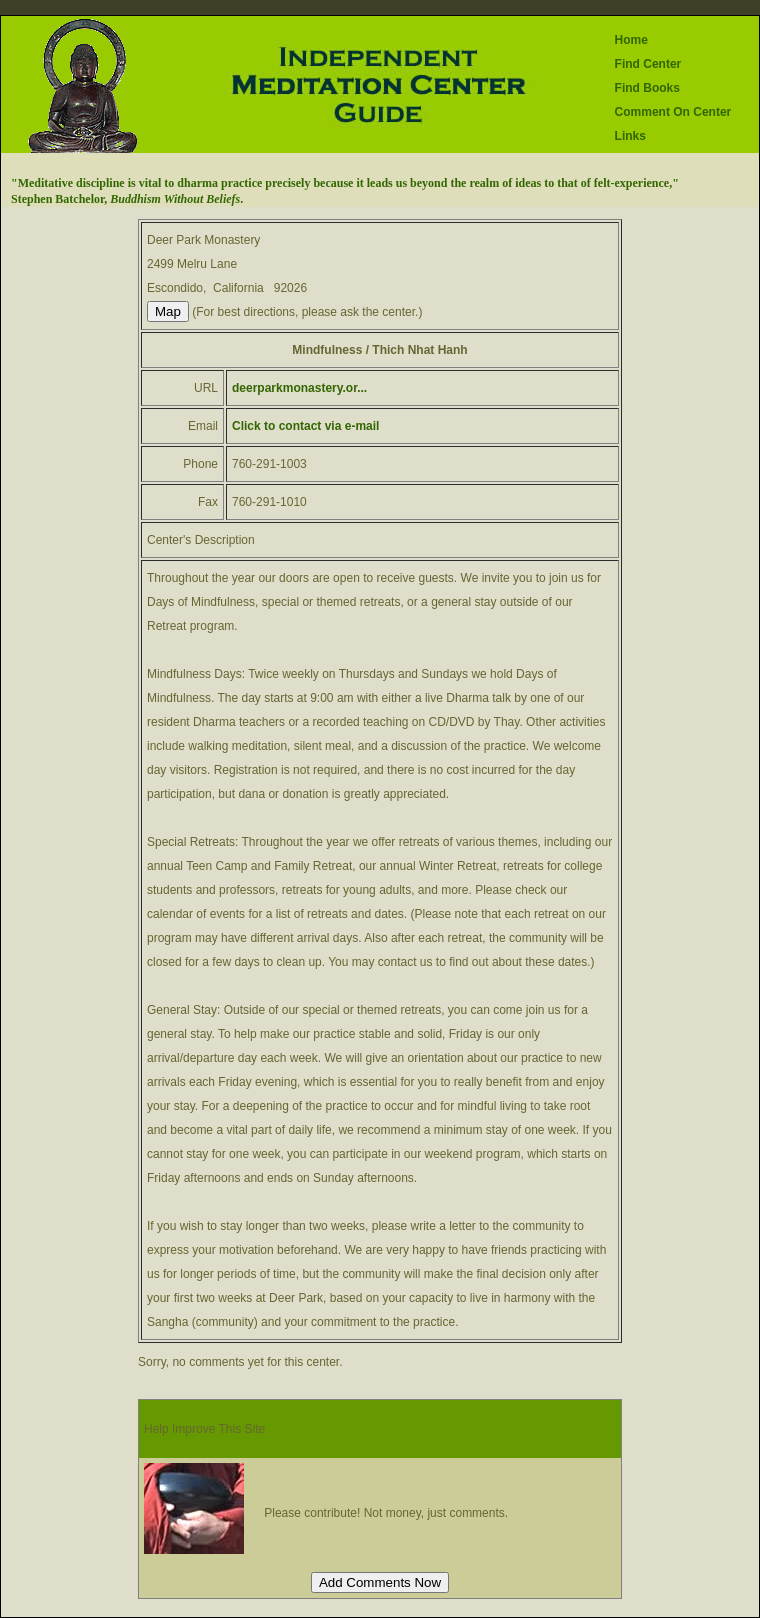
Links (630, 136)
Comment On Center (673, 112)
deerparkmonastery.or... (299, 388)
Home (631, 40)
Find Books (647, 88)
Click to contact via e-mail (305, 426)
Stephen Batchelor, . (127, 199)
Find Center (648, 64)
